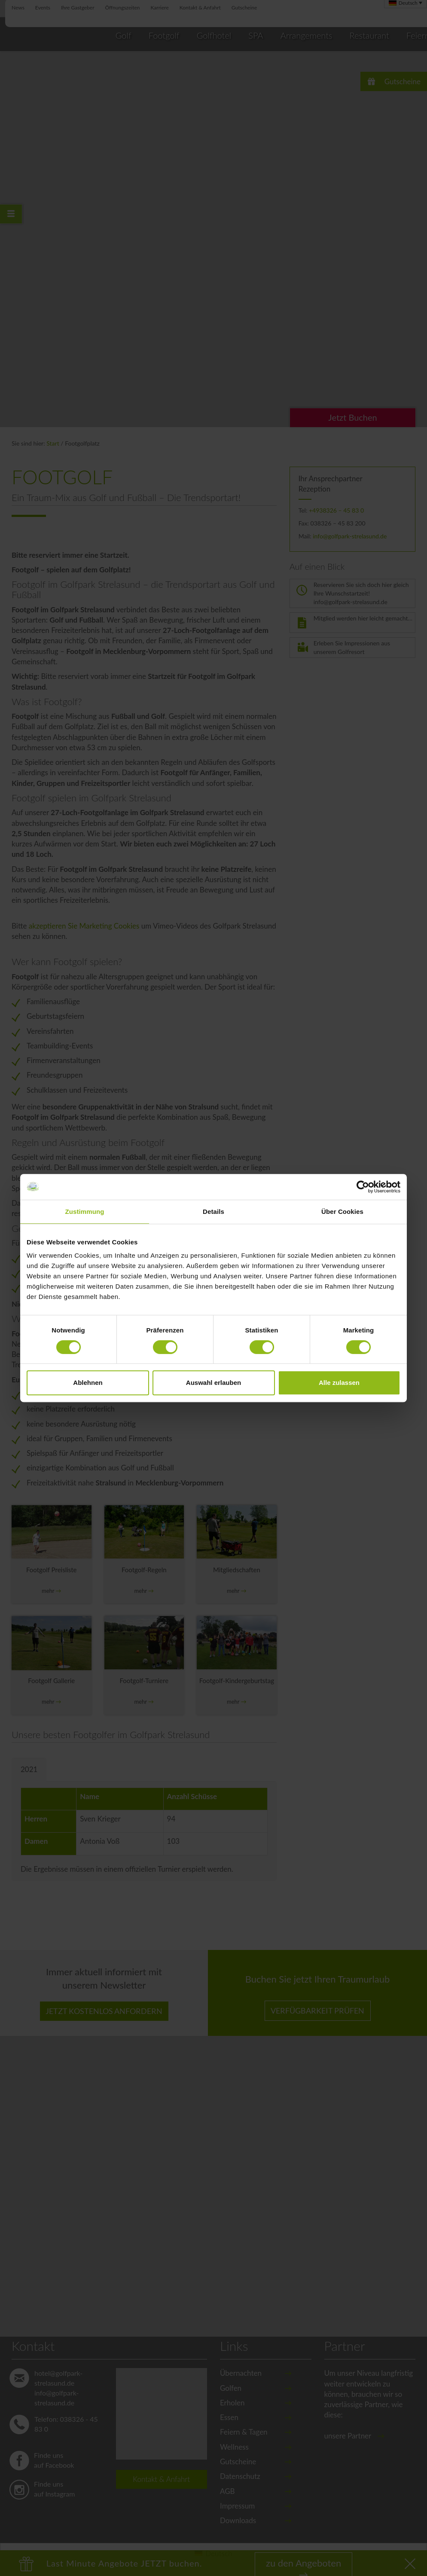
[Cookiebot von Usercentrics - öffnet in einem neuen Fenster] (362, 1186)
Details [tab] (213, 1211)
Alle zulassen (339, 1382)
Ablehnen (87, 1382)
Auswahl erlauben (213, 1382)
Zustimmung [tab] (84, 1211)
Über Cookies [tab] (342, 1211)
